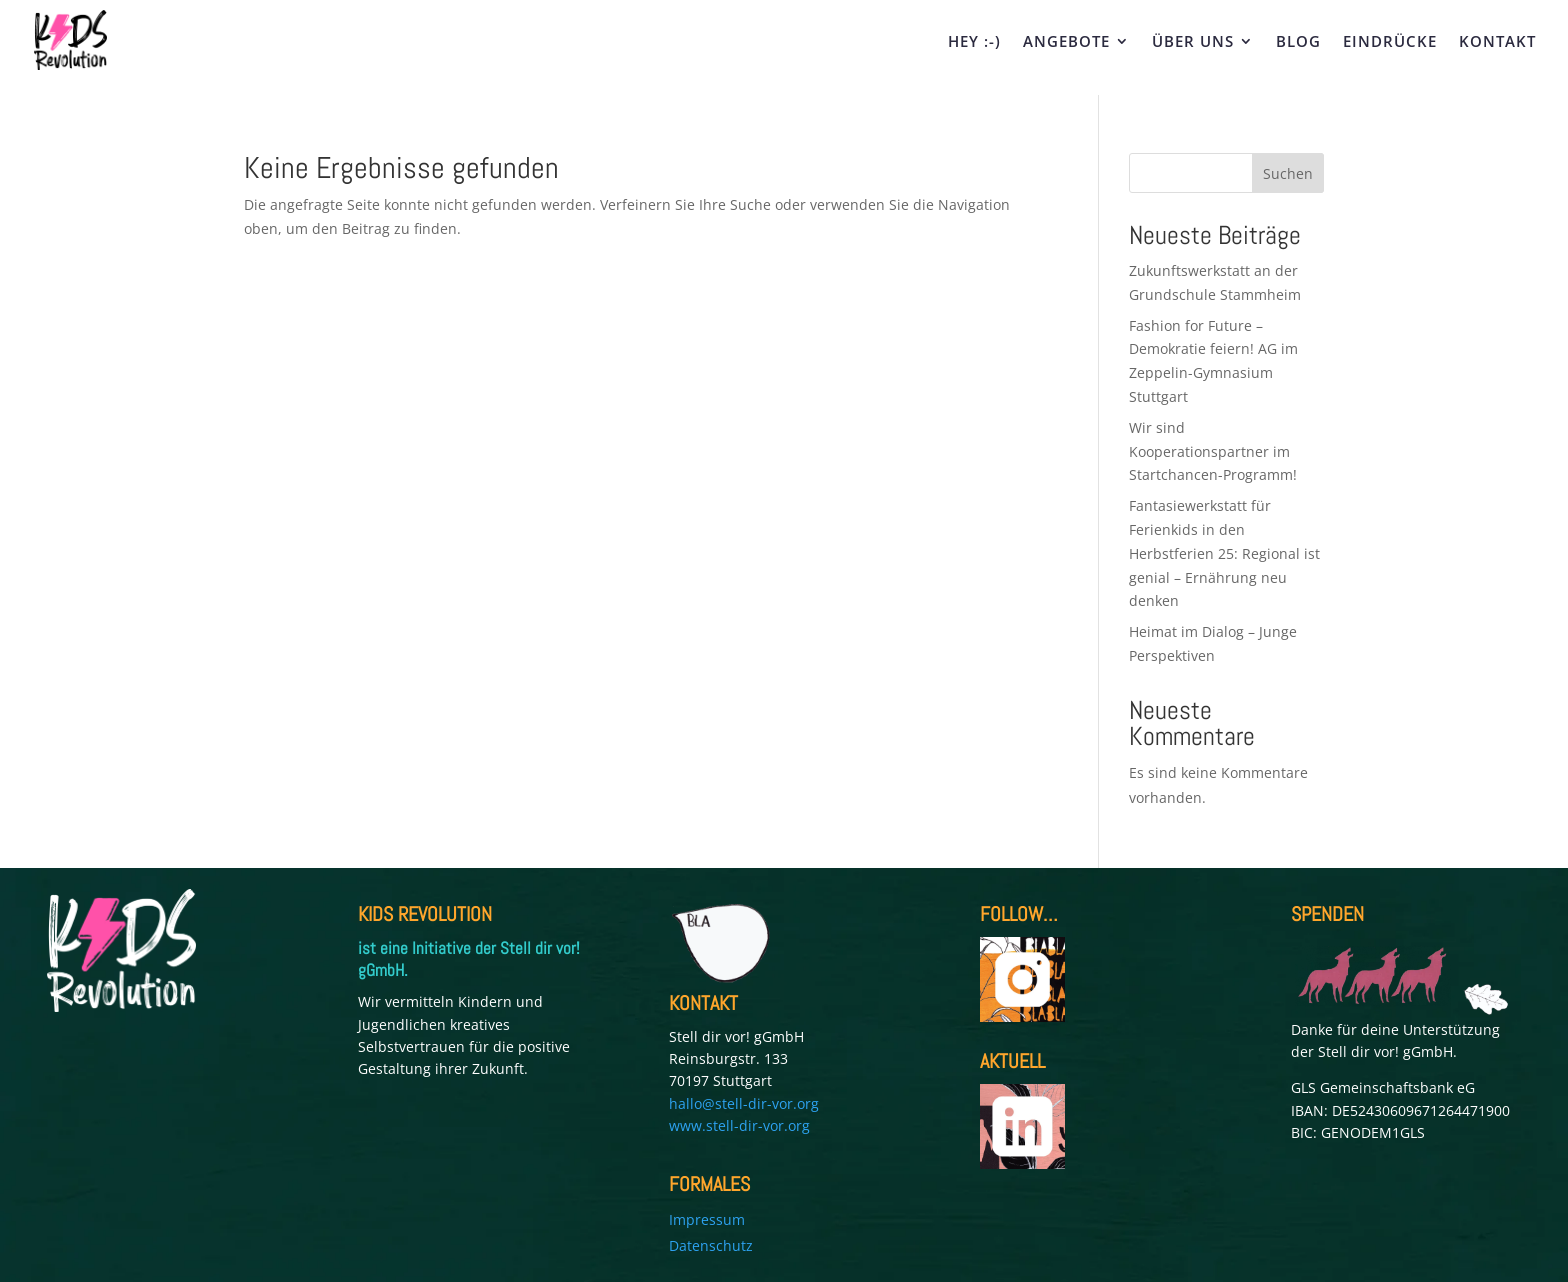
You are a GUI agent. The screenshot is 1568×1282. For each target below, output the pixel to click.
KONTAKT (1497, 42)
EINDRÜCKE (1390, 42)
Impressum (707, 1219)
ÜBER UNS (1193, 42)
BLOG (1298, 42)
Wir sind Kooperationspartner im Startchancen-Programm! (1215, 451)
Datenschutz (711, 1245)
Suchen (1288, 173)
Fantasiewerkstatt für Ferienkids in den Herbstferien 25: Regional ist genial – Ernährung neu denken (1224, 553)
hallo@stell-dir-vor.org (744, 1103)
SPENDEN (1327, 914)
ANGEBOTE (1066, 42)
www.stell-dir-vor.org (739, 1125)
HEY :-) (974, 42)
